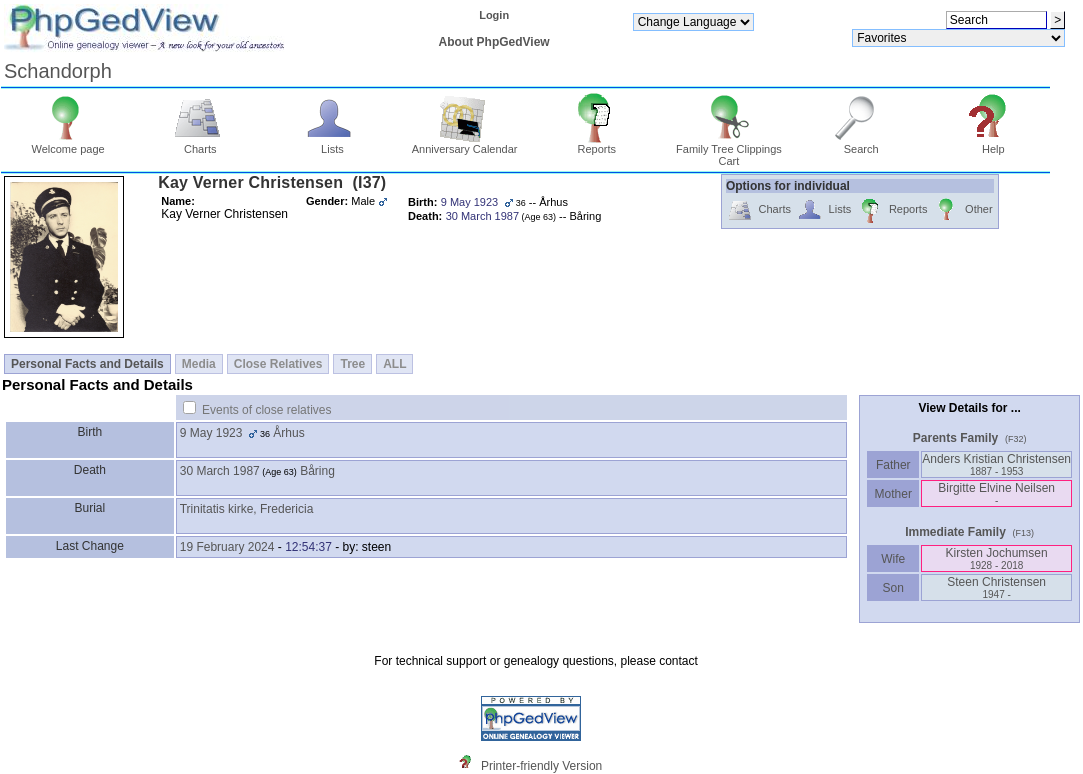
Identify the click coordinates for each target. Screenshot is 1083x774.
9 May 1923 (211, 433)
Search (861, 144)
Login (494, 15)
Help (993, 144)
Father (893, 465)
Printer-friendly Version (541, 766)
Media (199, 364)
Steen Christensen (996, 587)
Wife (893, 559)
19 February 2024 (227, 547)
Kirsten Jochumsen (997, 558)
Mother (893, 494)
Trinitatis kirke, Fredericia (247, 509)
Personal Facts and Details (87, 364)
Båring (317, 471)
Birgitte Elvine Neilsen (996, 493)
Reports (596, 144)
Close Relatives (278, 364)
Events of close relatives (266, 410)
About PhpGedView (494, 42)
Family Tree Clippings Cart (729, 150)
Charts (200, 144)
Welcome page (68, 144)
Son (893, 588)
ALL (394, 364)
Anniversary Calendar (465, 144)
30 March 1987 (220, 471)
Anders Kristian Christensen (996, 464)
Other (962, 210)
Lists (332, 144)
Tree (352, 364)
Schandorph (58, 71)
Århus (288, 433)
